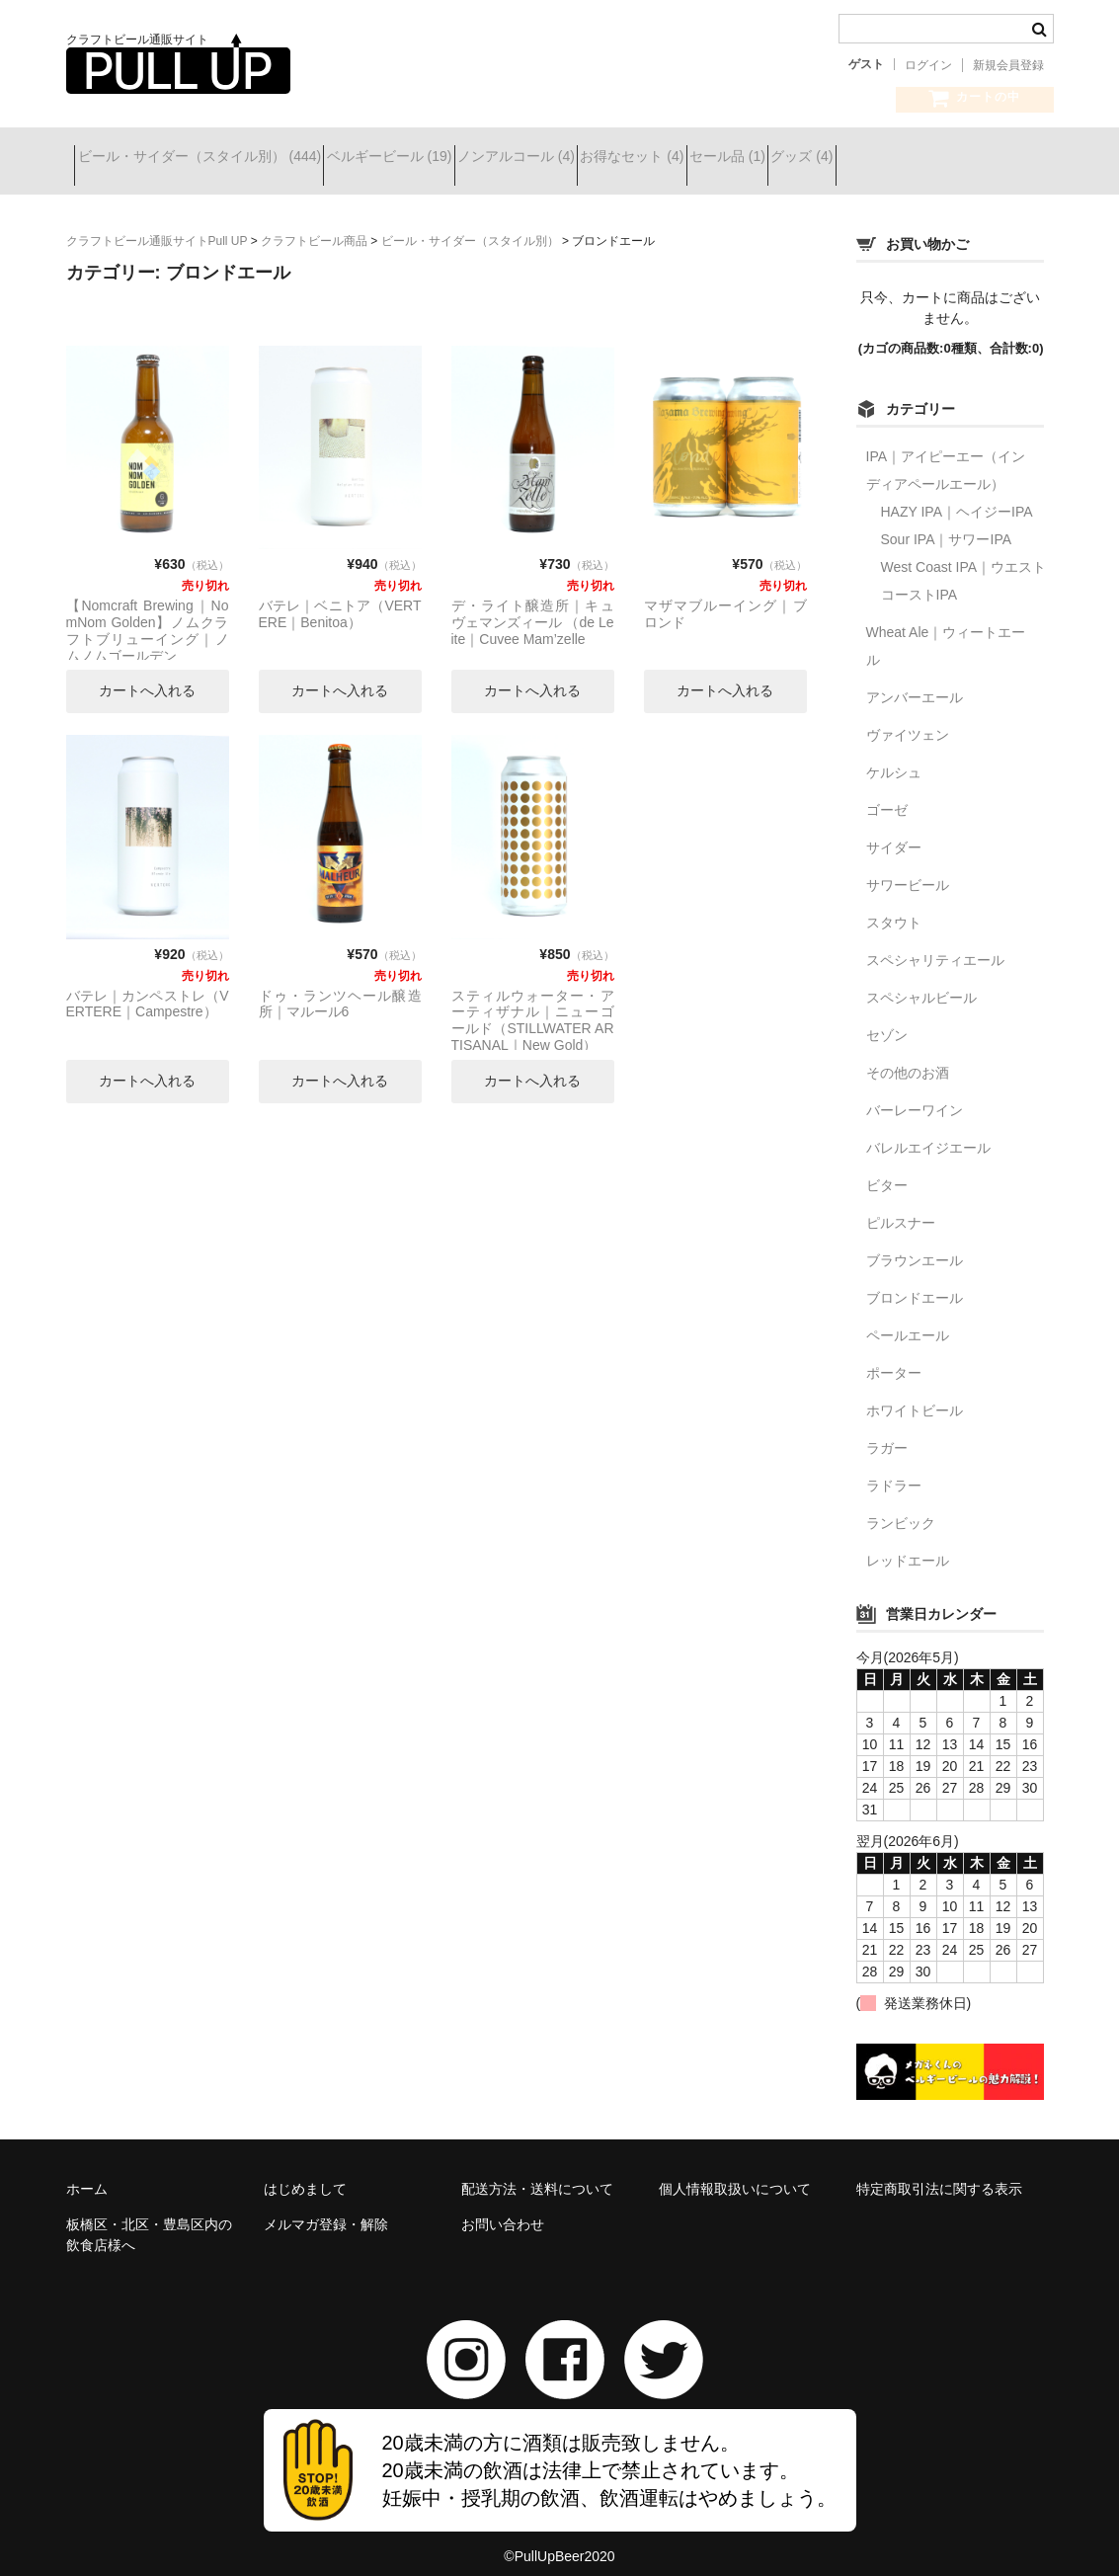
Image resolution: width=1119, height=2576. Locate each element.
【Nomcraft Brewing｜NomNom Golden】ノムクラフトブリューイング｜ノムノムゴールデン (147, 615)
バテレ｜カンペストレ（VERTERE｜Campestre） (147, 989)
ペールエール (907, 1320)
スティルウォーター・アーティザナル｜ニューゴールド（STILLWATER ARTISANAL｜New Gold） (532, 1005)
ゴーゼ (887, 795)
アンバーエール (914, 682)
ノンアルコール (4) (595, 159)
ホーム (87, 2174)
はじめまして (305, 2174)
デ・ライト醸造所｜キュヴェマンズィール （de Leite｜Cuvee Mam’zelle (532, 607)
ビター (887, 1170)
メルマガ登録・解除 (326, 2209)
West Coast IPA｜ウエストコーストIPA (964, 566)
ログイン (928, 65)
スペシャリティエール (935, 945)
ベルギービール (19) (433, 159)
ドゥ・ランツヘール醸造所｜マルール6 (340, 989)
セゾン (887, 1020)
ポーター (893, 1358)
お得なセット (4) (746, 159)
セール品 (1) (877, 159)
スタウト (893, 908)
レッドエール (907, 1546)
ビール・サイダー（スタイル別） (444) (208, 159)
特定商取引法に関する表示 (939, 2174)
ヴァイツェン (907, 720)
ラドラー (893, 1471)
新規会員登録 (1008, 65)
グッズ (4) (986, 159)
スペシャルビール (921, 983)
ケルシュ (893, 757)
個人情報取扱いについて (735, 2174)
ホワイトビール (914, 1396)
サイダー (893, 833)
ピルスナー (900, 1208)
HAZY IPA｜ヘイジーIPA (957, 497)
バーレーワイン (914, 1095)
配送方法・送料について (537, 2174)
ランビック (900, 1508)
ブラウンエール (914, 1245)
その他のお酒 (907, 1058)
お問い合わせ (502, 2209)
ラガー (887, 1433)
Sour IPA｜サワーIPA (946, 524)
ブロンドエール (914, 1283)
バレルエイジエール (928, 1133)
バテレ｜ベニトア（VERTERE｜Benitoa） (340, 599)
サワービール (907, 870)
